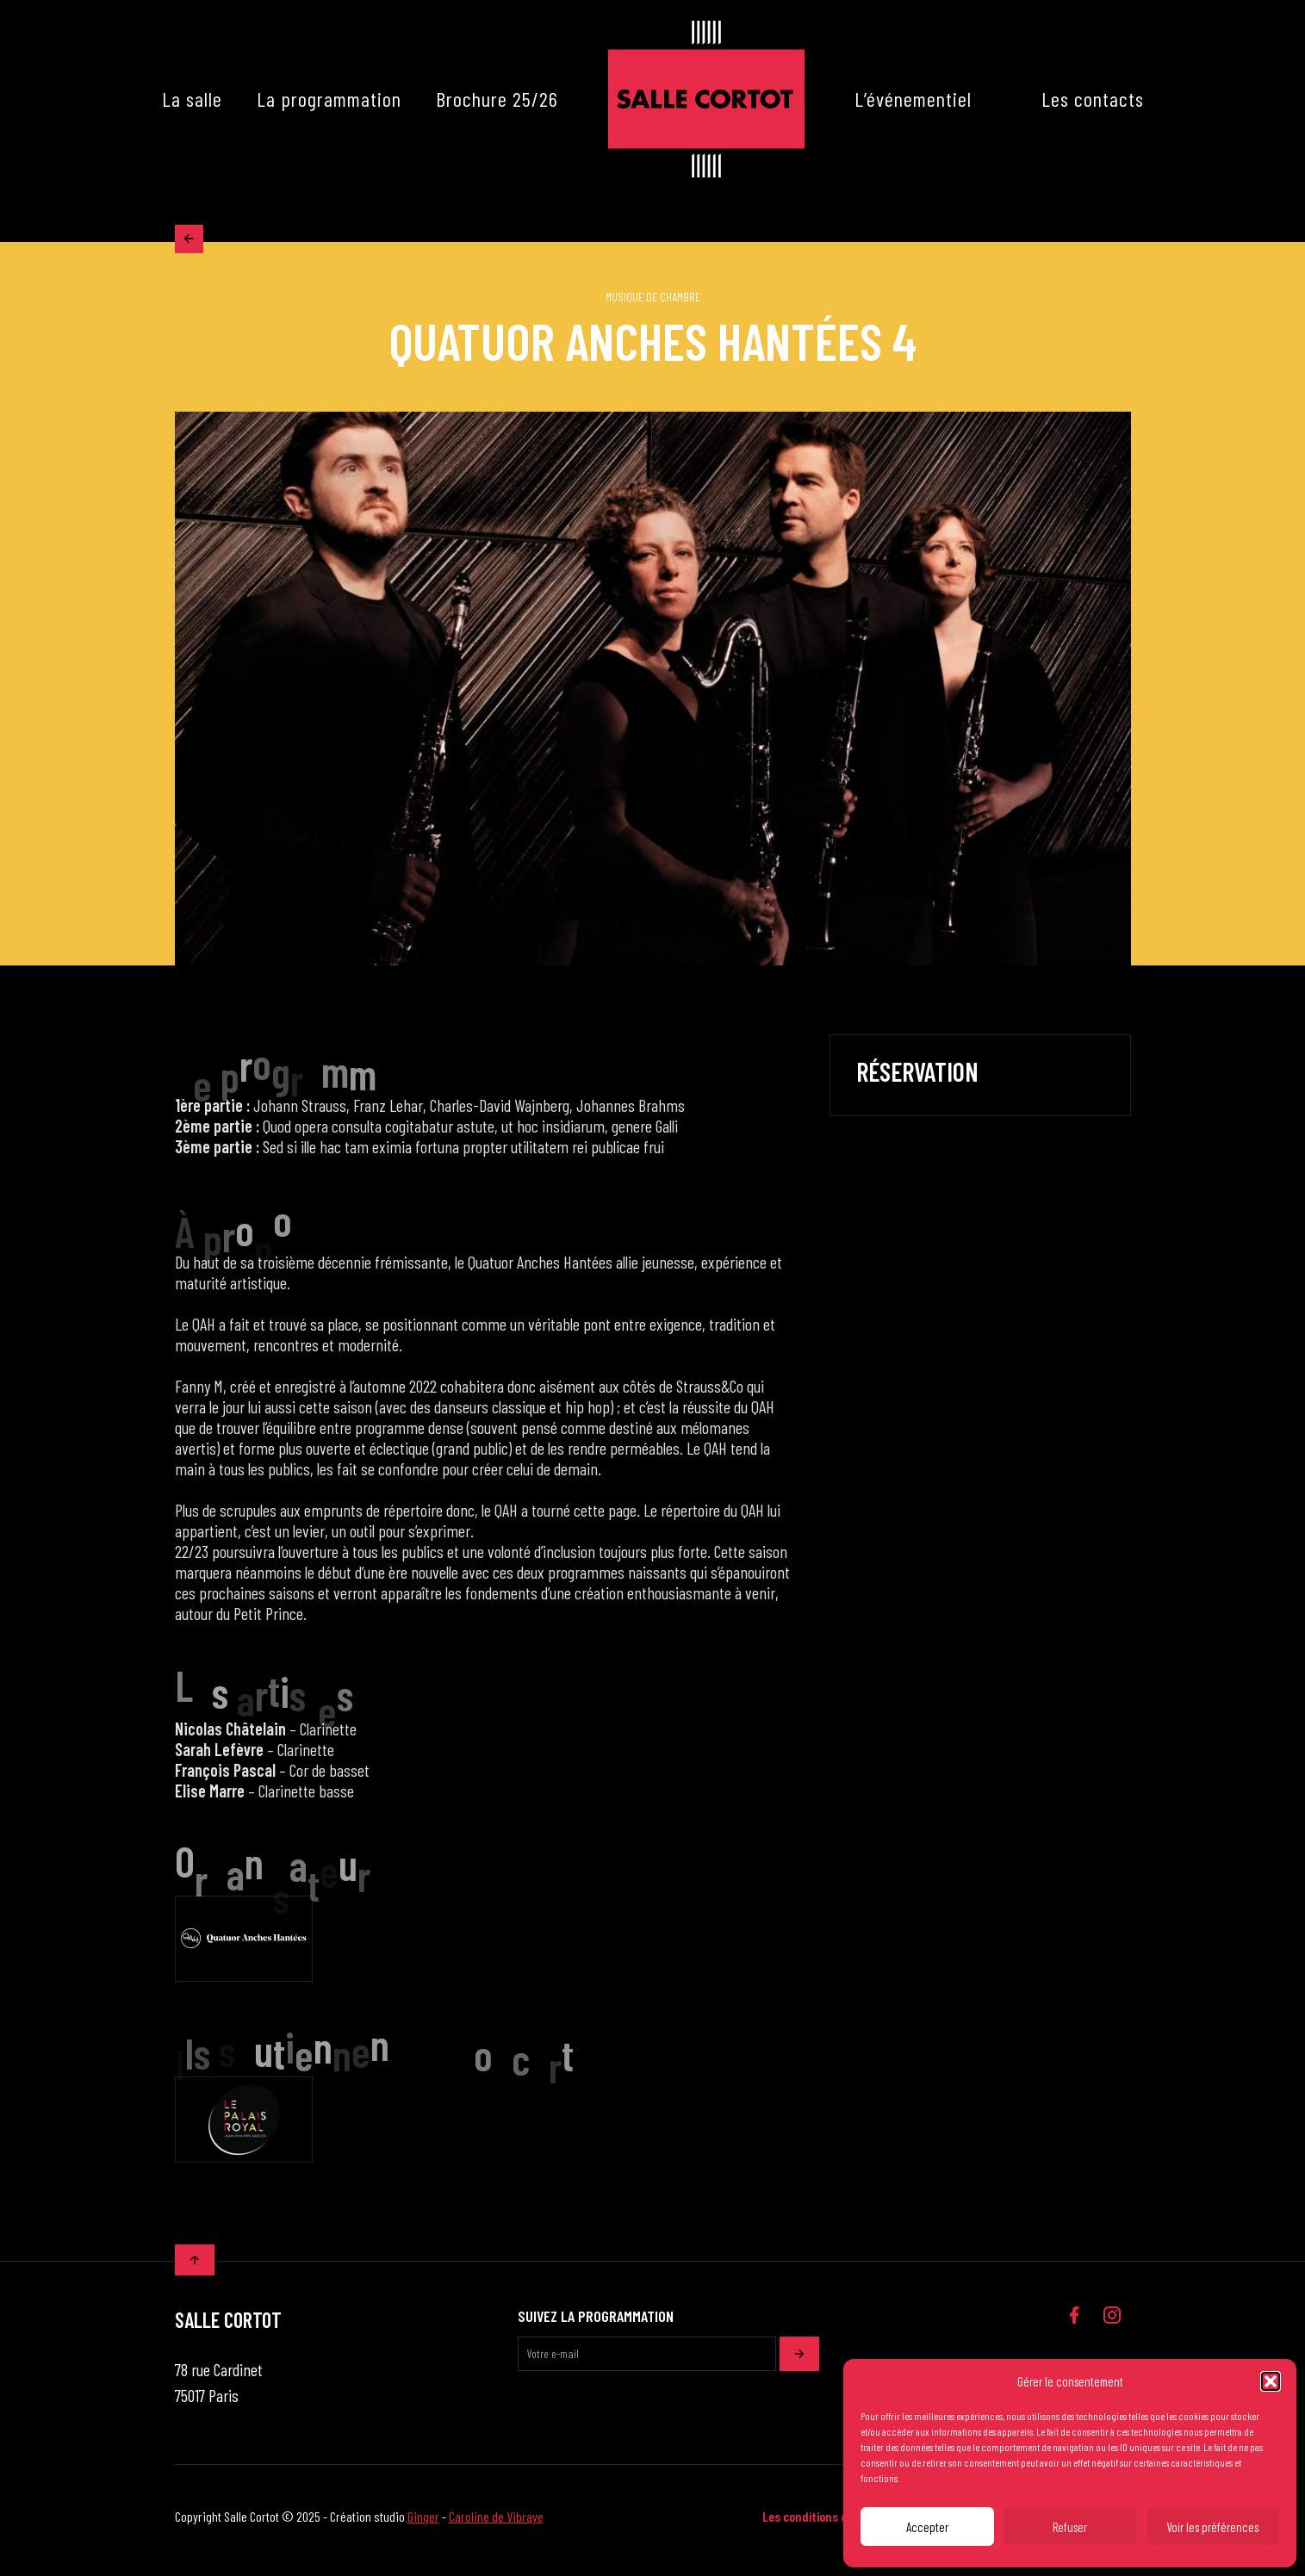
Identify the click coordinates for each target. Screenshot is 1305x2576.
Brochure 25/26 (497, 98)
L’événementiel (913, 98)
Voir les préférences (1212, 2527)
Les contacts (1092, 98)
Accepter (927, 2527)
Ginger (423, 2524)
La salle (192, 98)
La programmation (329, 98)
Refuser (1070, 2527)
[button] (1270, 2381)
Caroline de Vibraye (496, 2524)
